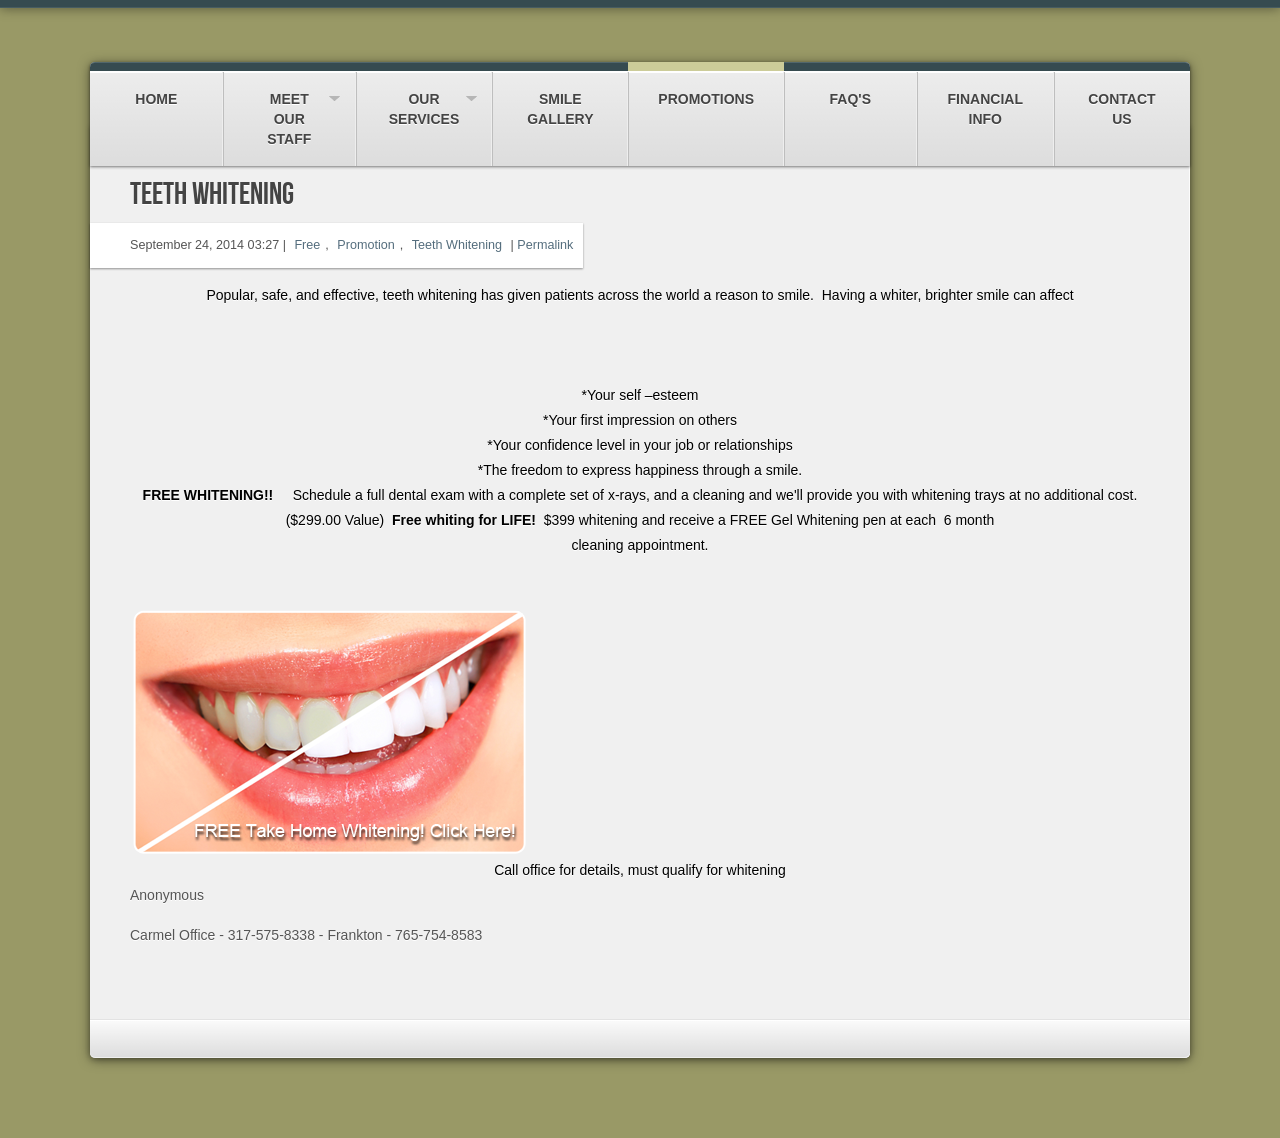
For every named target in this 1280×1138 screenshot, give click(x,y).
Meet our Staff (289, 109)
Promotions (706, 89)
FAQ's (850, 89)
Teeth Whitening (457, 245)
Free (307, 245)
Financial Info (985, 99)
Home (156, 89)
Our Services (424, 99)
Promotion (365, 245)
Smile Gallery (560, 99)
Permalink (545, 245)
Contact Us (1122, 99)
